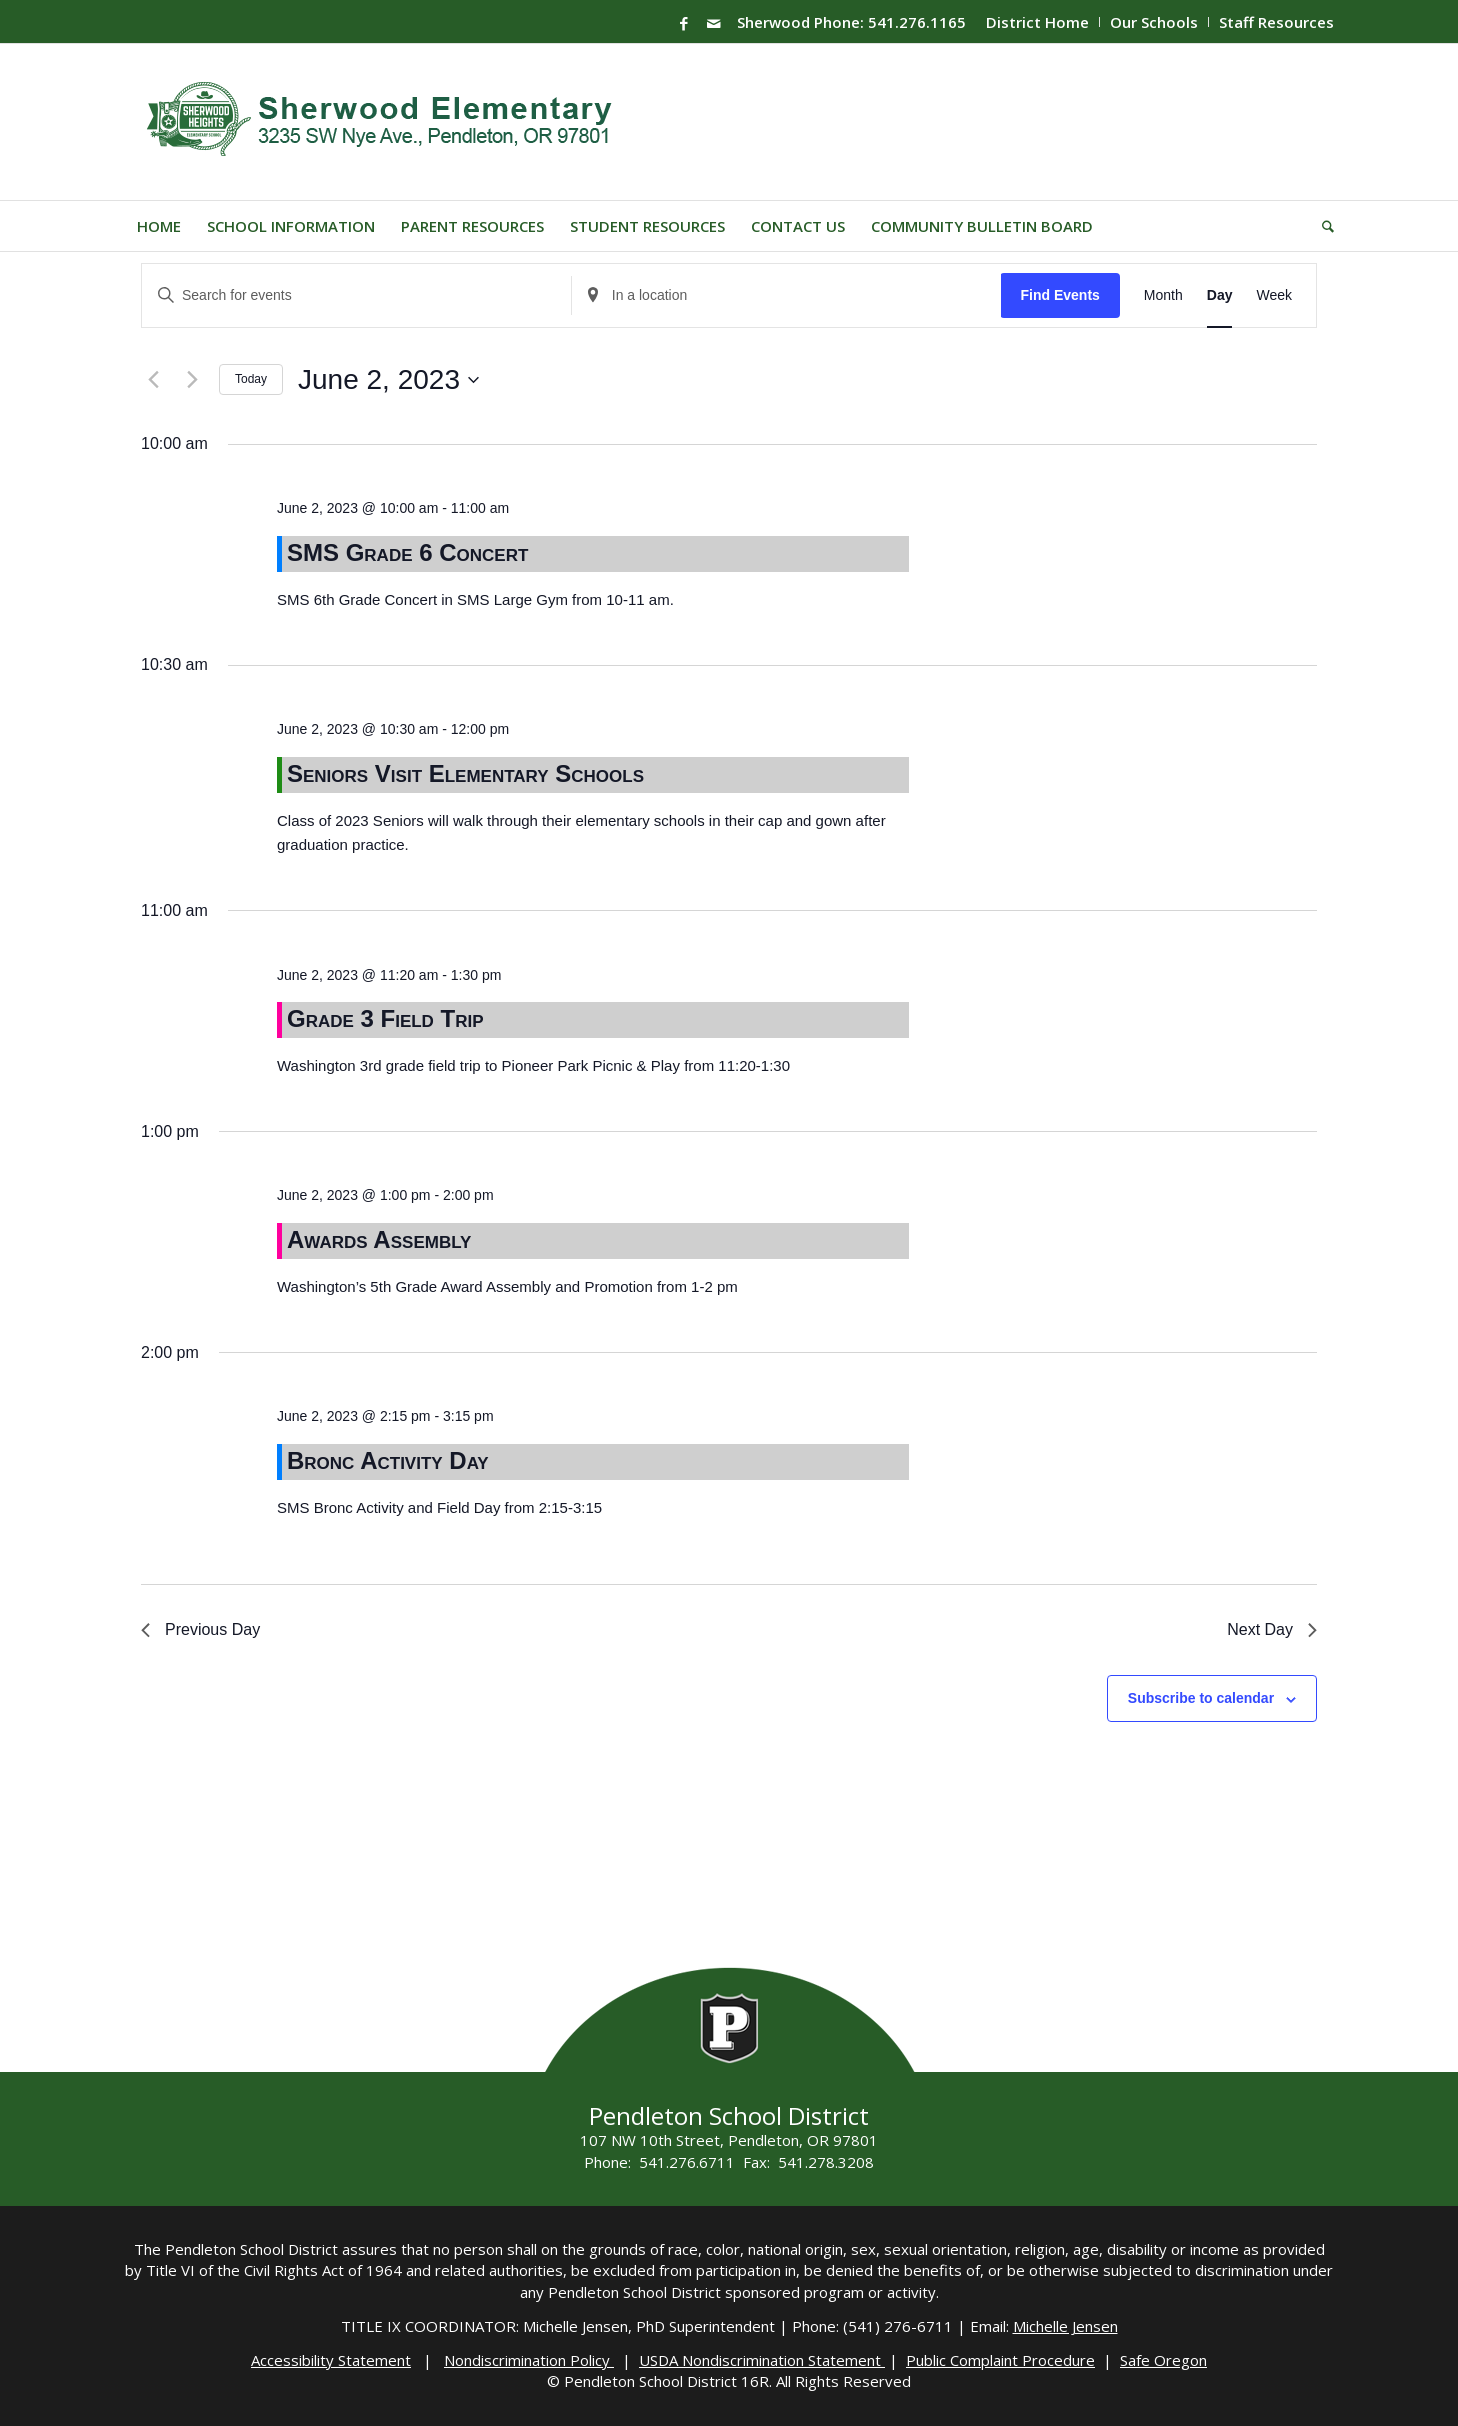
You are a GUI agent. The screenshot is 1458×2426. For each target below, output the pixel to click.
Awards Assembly (379, 1239)
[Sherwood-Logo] (386, 122)
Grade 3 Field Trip (385, 1018)
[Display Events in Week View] (1274, 295)
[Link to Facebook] (684, 23)
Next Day (1272, 1629)
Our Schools (1154, 22)
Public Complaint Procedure (1000, 2360)
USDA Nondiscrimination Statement (762, 2360)
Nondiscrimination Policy (529, 2360)
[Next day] (192, 380)
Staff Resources (1276, 22)
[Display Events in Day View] (1220, 295)
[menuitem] (1038, 22)
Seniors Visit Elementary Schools (465, 773)
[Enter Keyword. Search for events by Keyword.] (356, 295)
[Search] (1321, 226)
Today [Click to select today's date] (251, 379)
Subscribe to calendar (1201, 1698)
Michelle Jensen (1065, 2326)
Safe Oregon (1163, 2360)
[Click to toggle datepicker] (388, 380)
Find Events (1059, 295)
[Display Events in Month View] (1163, 295)
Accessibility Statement (331, 2360)
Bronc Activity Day (388, 1460)
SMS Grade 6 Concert (407, 552)
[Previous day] (153, 380)
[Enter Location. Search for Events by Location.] (786, 295)
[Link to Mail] (714, 23)
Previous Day (200, 1629)
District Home (1037, 22)
